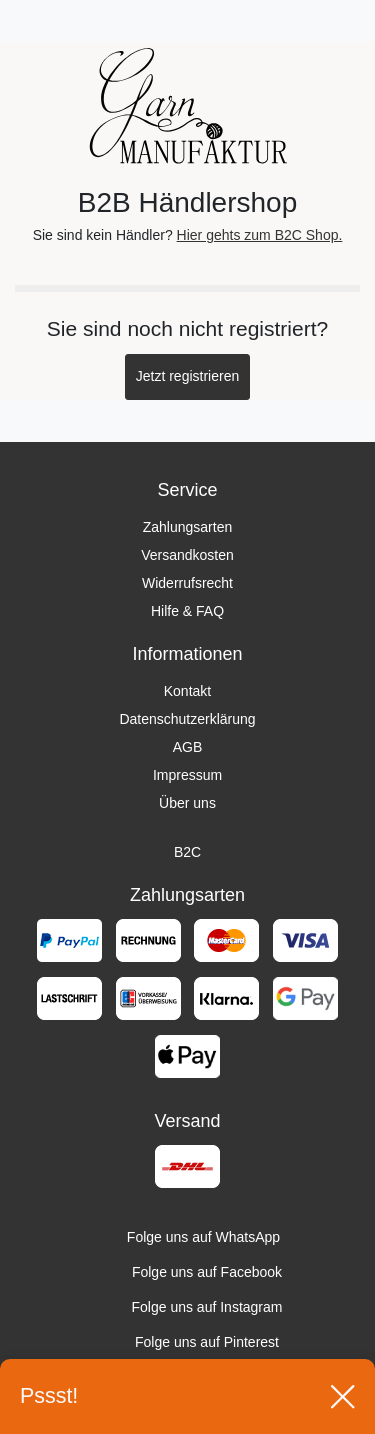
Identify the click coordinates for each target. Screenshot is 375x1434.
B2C (187, 852)
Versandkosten (187, 555)
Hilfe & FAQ (187, 611)
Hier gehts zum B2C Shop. (260, 235)
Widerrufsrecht (187, 583)
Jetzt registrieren (187, 376)
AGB (188, 747)
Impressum (187, 775)
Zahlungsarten (188, 527)
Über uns (187, 803)
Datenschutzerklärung (187, 719)
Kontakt (187, 691)
